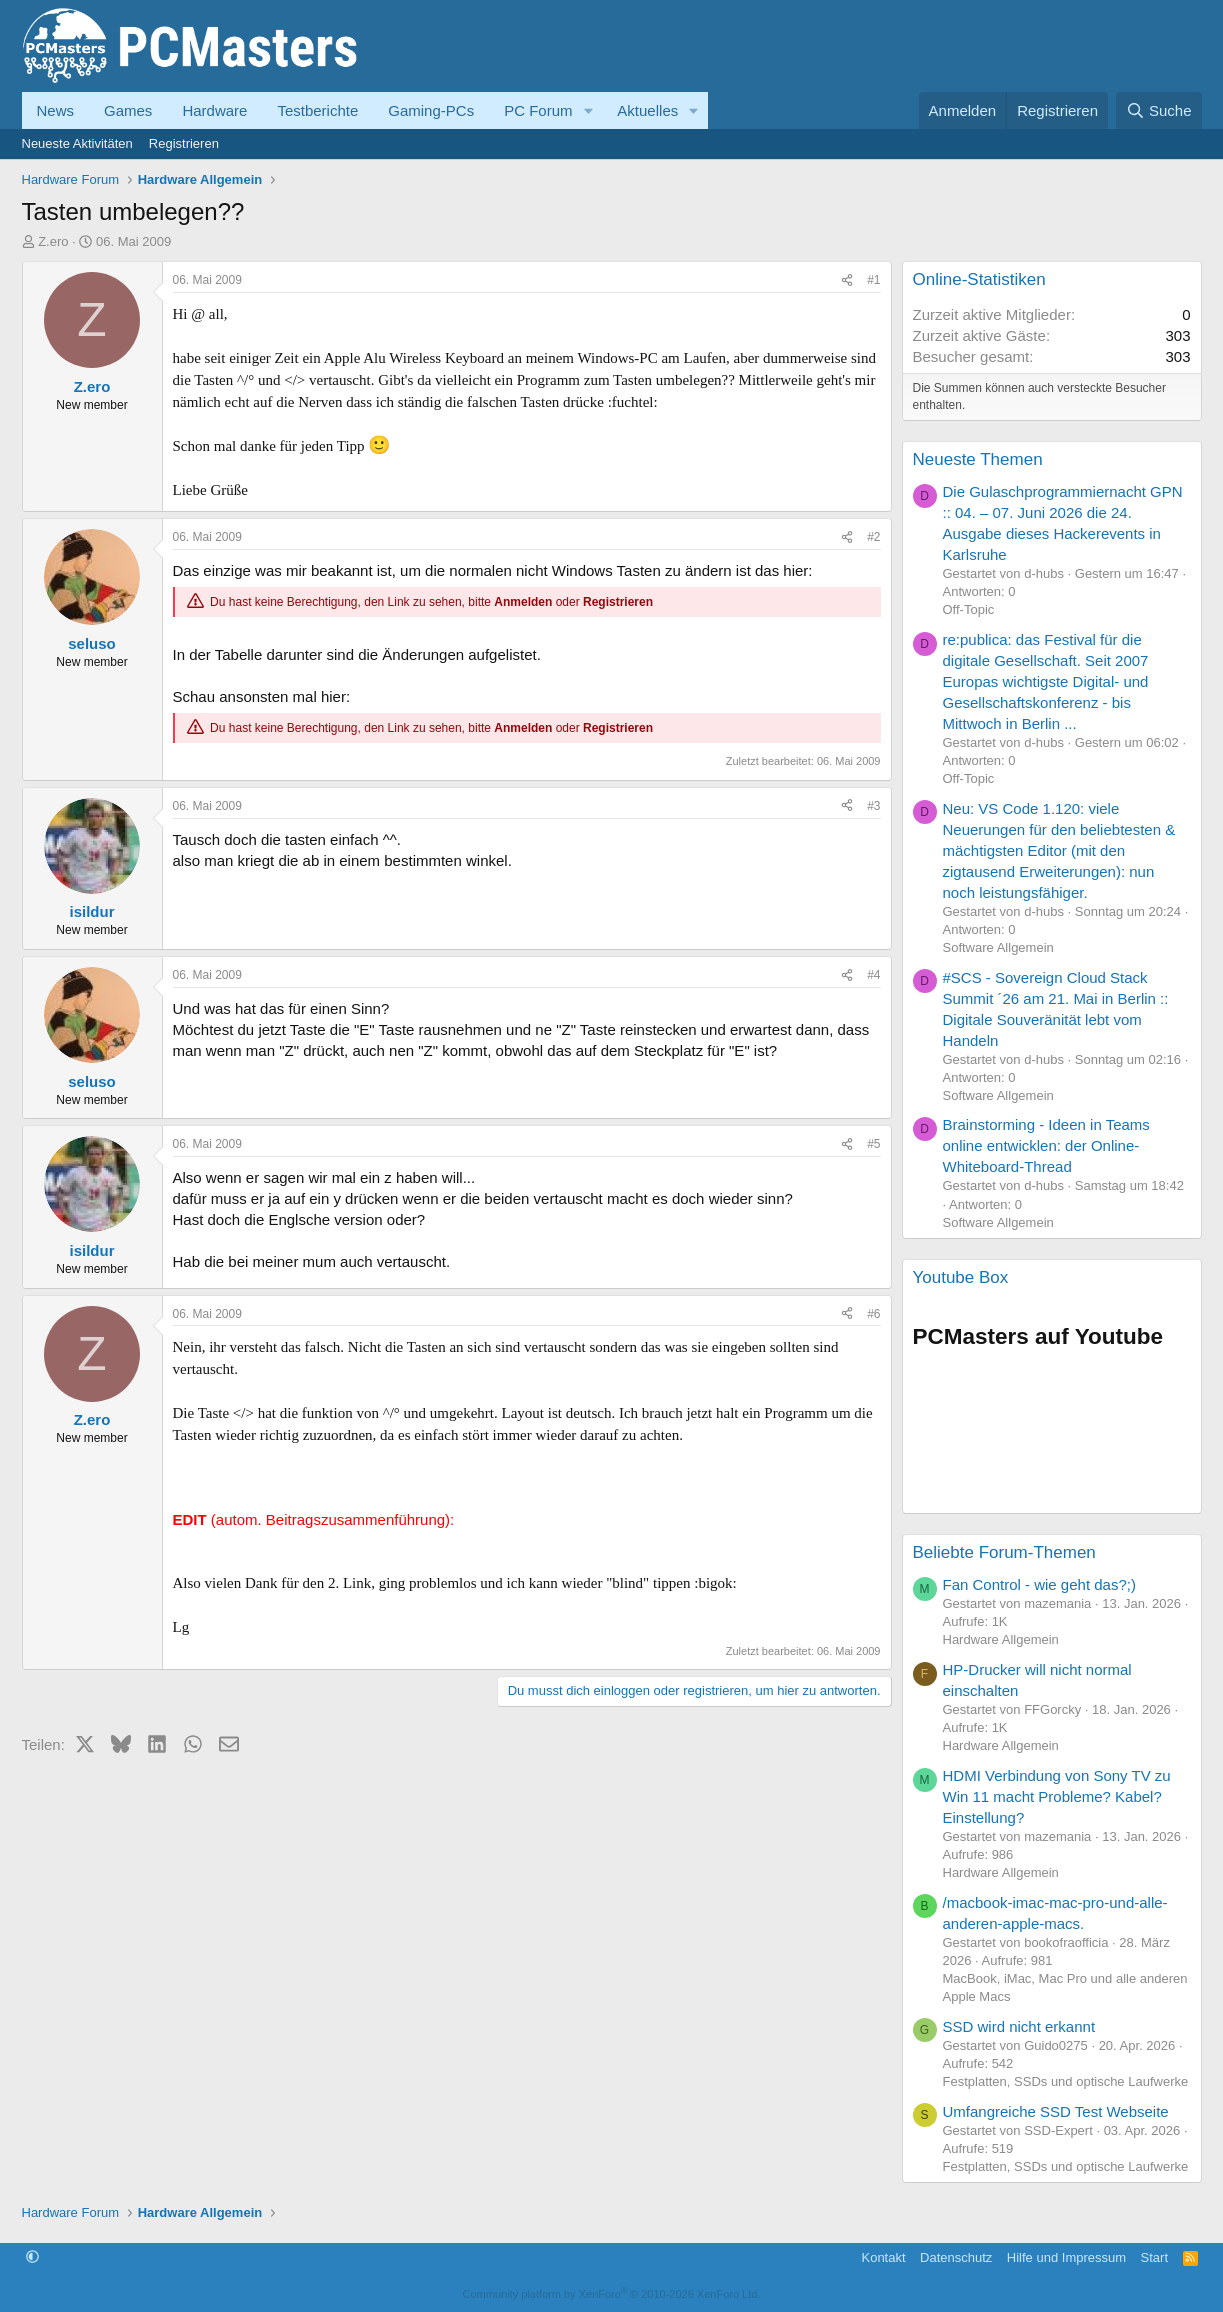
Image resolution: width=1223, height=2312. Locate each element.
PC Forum (538, 110)
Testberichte (317, 110)
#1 (873, 280)
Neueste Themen (978, 459)
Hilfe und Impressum (1066, 2257)
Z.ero (53, 241)
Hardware (214, 110)
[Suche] (1159, 110)
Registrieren (184, 143)
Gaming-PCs (431, 110)
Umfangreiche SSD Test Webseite (1056, 2111)
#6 (873, 1314)
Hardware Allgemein (1001, 1639)
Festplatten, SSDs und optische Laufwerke (1066, 2081)
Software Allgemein (998, 947)
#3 (873, 806)
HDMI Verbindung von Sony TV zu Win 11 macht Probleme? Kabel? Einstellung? (1057, 1796)
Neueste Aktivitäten (77, 143)
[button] (588, 110)
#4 (873, 975)
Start (1154, 2257)
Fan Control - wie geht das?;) (1039, 1584)
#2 (873, 537)
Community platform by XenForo (612, 2294)
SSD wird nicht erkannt (1019, 2026)
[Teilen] (847, 280)
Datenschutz (956, 2257)
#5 (873, 1144)
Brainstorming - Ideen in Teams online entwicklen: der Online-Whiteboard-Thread (1046, 1145)
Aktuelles (647, 110)
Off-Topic (969, 609)
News (56, 110)
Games (128, 110)
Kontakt (883, 2257)
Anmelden (523, 602)
